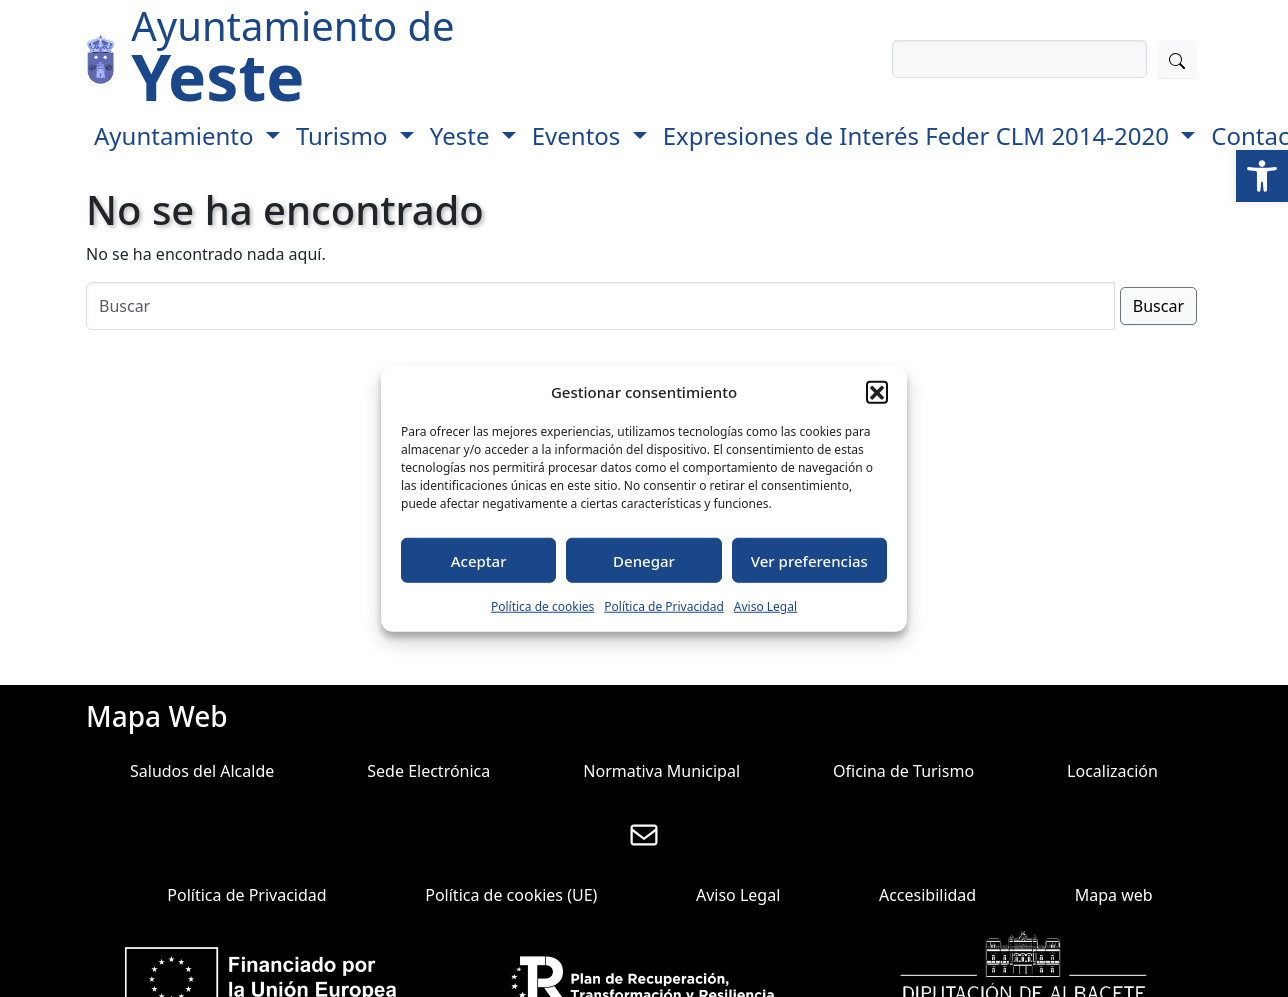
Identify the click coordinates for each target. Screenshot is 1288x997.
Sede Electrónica (428, 771)
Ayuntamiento (177, 135)
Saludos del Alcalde (202, 771)
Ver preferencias (809, 560)
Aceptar (479, 560)
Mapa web (1114, 895)
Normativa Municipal (661, 771)
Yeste (463, 135)
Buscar (1158, 306)
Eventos (579, 135)
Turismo (345, 135)
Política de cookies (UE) (511, 895)
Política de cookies (542, 606)
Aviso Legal (765, 606)
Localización (1112, 771)
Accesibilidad (927, 895)
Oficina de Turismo (903, 771)
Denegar (644, 560)
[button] (1262, 176)
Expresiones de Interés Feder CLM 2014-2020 (919, 135)
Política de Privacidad (664, 606)
